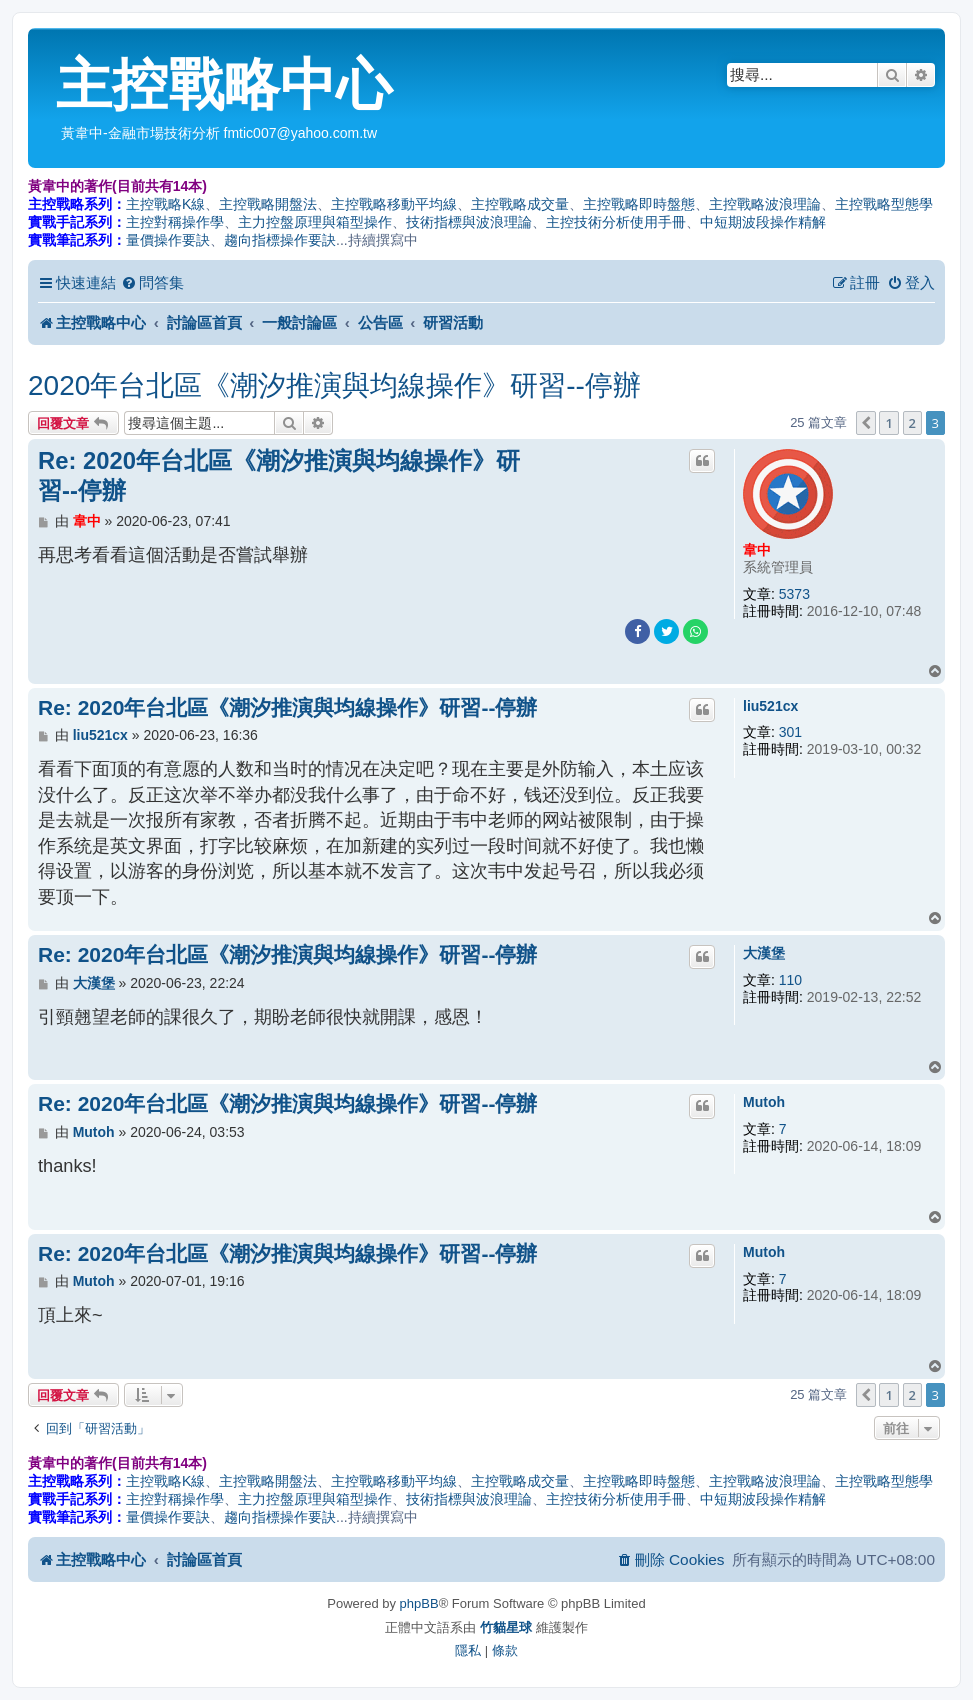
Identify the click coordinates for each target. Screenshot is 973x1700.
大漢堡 (764, 953)
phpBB (419, 1603)
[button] (866, 423)
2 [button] (912, 423)
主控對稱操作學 (175, 222)
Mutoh (764, 1102)
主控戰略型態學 (884, 204)
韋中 (757, 550)
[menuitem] (152, 283)
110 (790, 980)
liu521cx (770, 706)
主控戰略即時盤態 (639, 204)
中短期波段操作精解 (763, 222)
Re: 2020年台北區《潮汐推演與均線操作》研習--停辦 (279, 475)
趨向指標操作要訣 (280, 240)
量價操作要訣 (168, 240)
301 (790, 732)
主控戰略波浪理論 (765, 204)
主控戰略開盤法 (268, 204)
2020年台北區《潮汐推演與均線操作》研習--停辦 (334, 385)
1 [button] (888, 423)
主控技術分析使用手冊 (616, 222)
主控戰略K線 (165, 204)
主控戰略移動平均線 (394, 204)
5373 (794, 594)
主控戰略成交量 (520, 204)
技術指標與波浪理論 (469, 222)
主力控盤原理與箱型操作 (315, 222)
